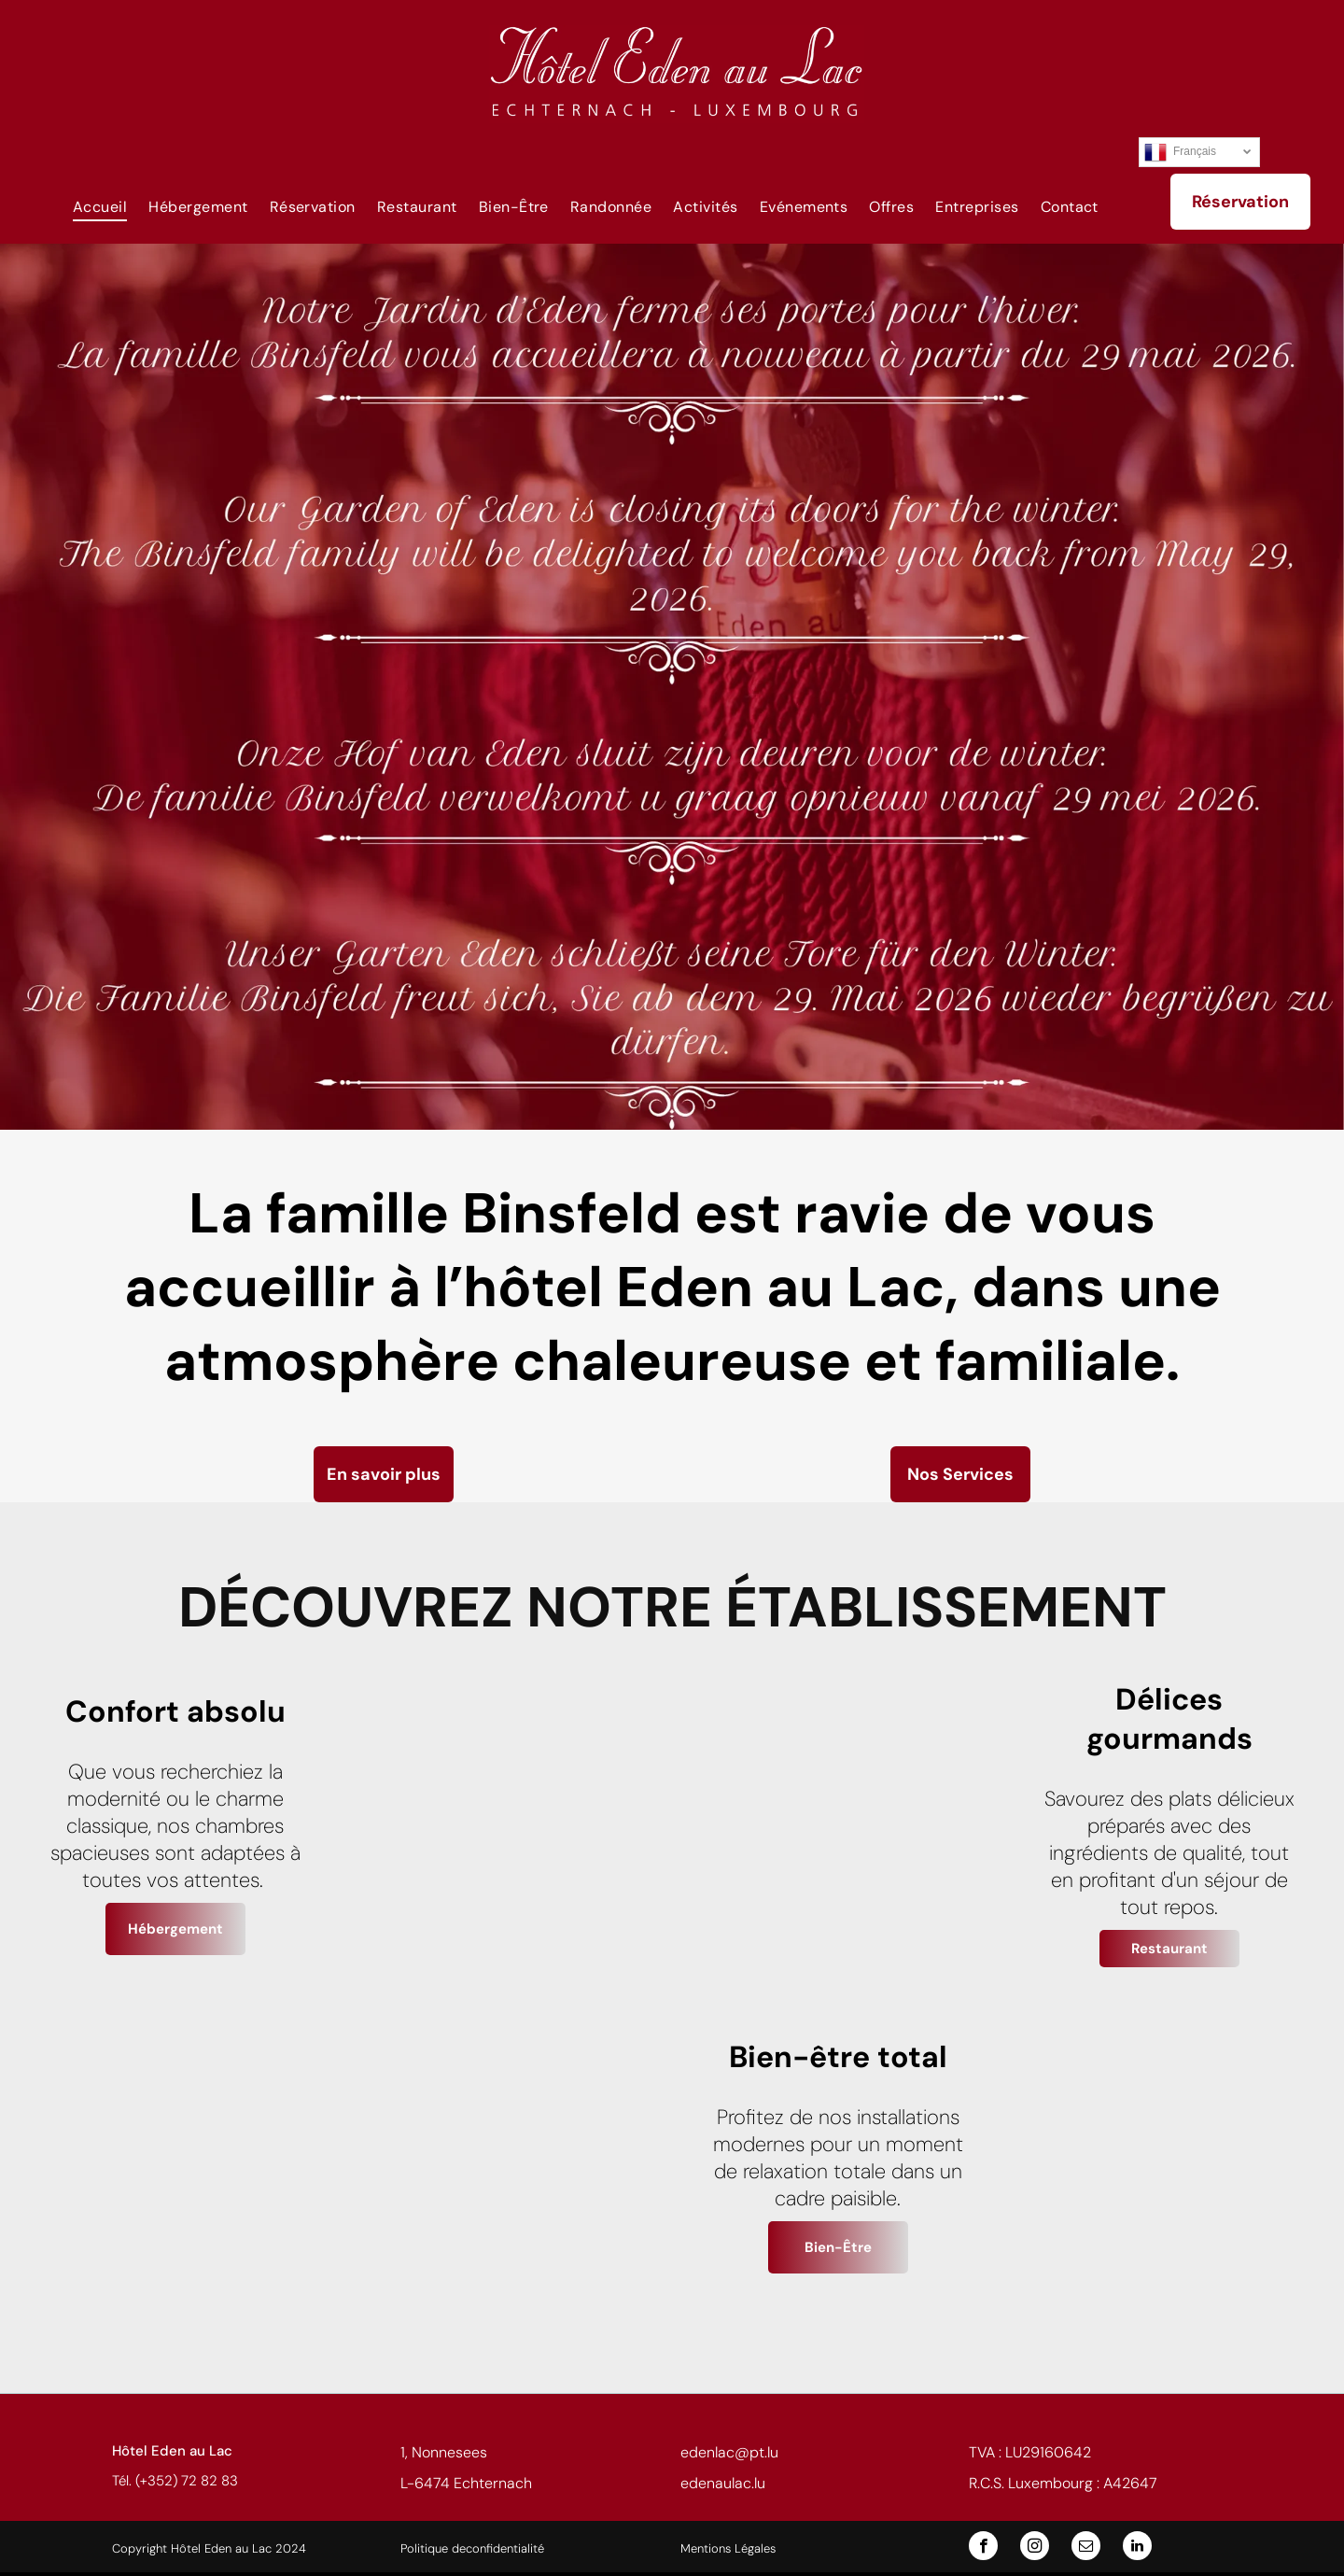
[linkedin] (1137, 2548)
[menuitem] (94, 205)
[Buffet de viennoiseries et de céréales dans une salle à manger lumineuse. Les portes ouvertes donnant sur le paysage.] (175, 2160)
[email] (1085, 2548)
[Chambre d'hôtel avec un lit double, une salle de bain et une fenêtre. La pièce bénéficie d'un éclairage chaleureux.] (506, 1828)
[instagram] (1034, 2548)
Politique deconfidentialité (472, 2548)
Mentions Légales (728, 2548)
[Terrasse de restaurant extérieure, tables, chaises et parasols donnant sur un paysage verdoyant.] (506, 2160)
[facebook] (983, 2548)
